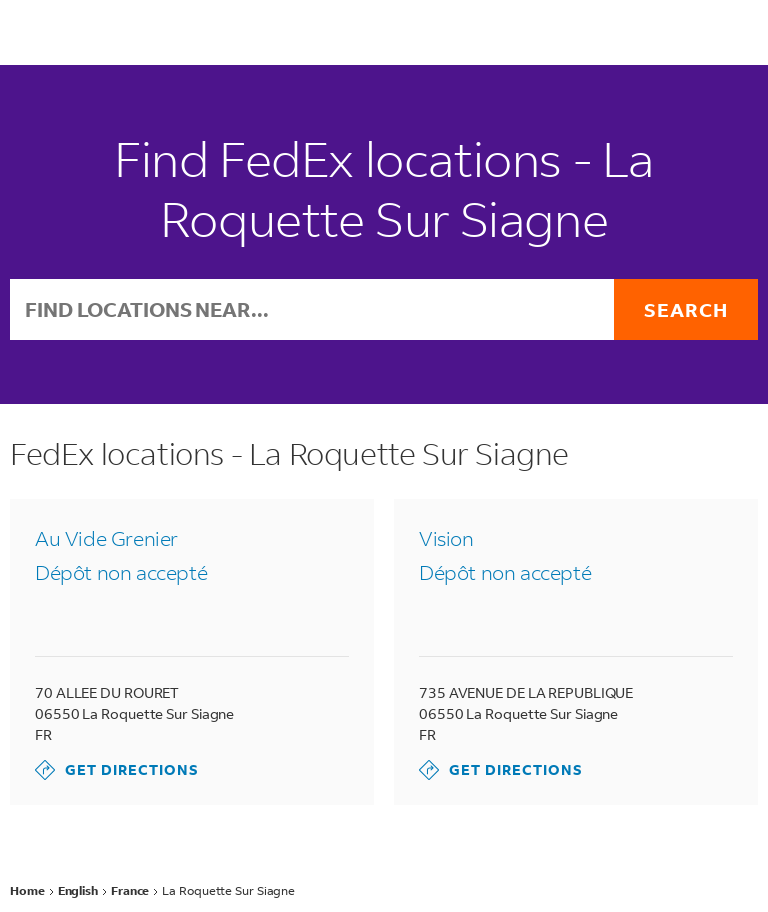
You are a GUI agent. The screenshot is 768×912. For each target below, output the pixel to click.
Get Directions (117, 770)
